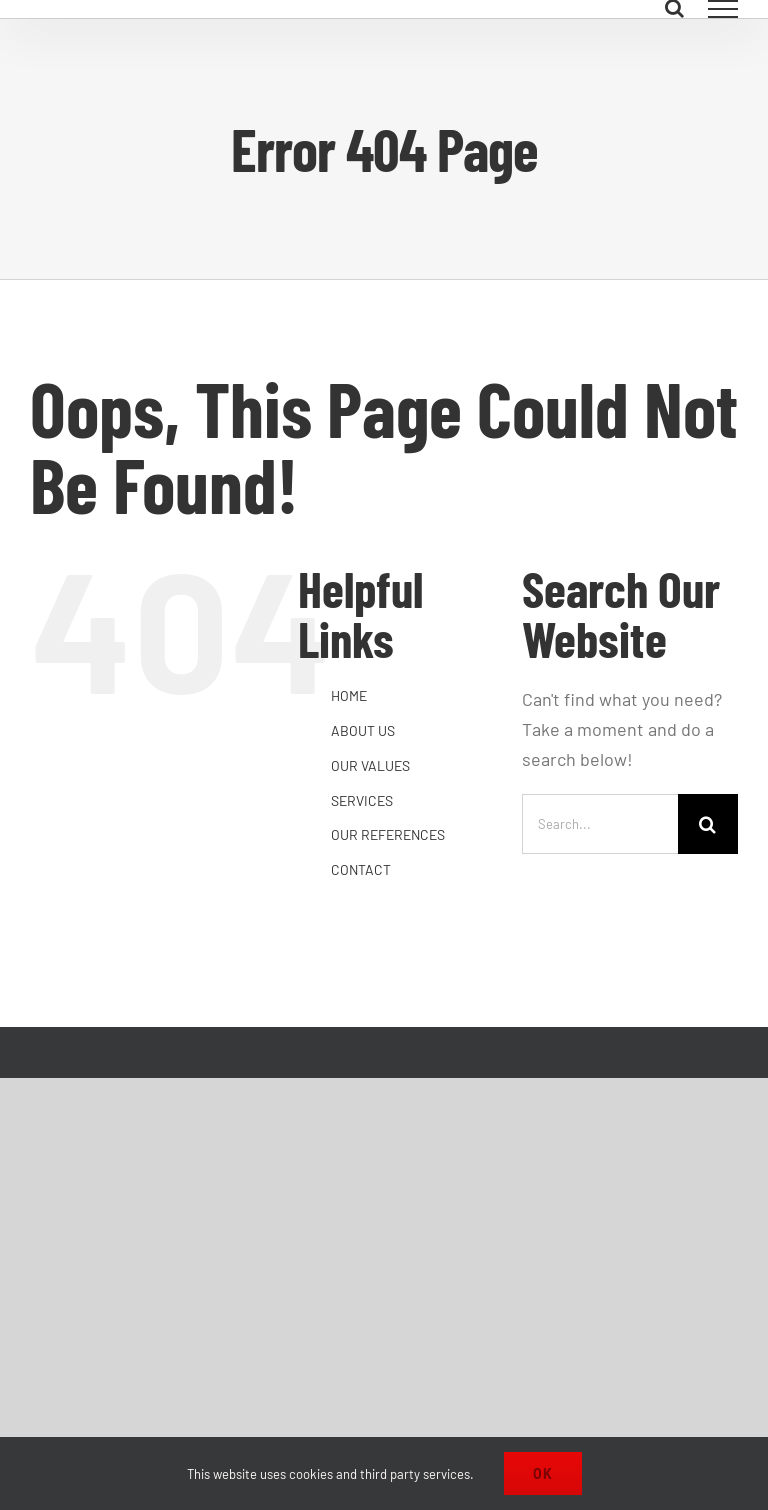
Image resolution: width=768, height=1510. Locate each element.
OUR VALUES (370, 765)
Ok (543, 1473)
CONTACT (361, 869)
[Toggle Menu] (723, 9)
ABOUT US (363, 730)
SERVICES (362, 800)
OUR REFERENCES (388, 834)
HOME (349, 695)
